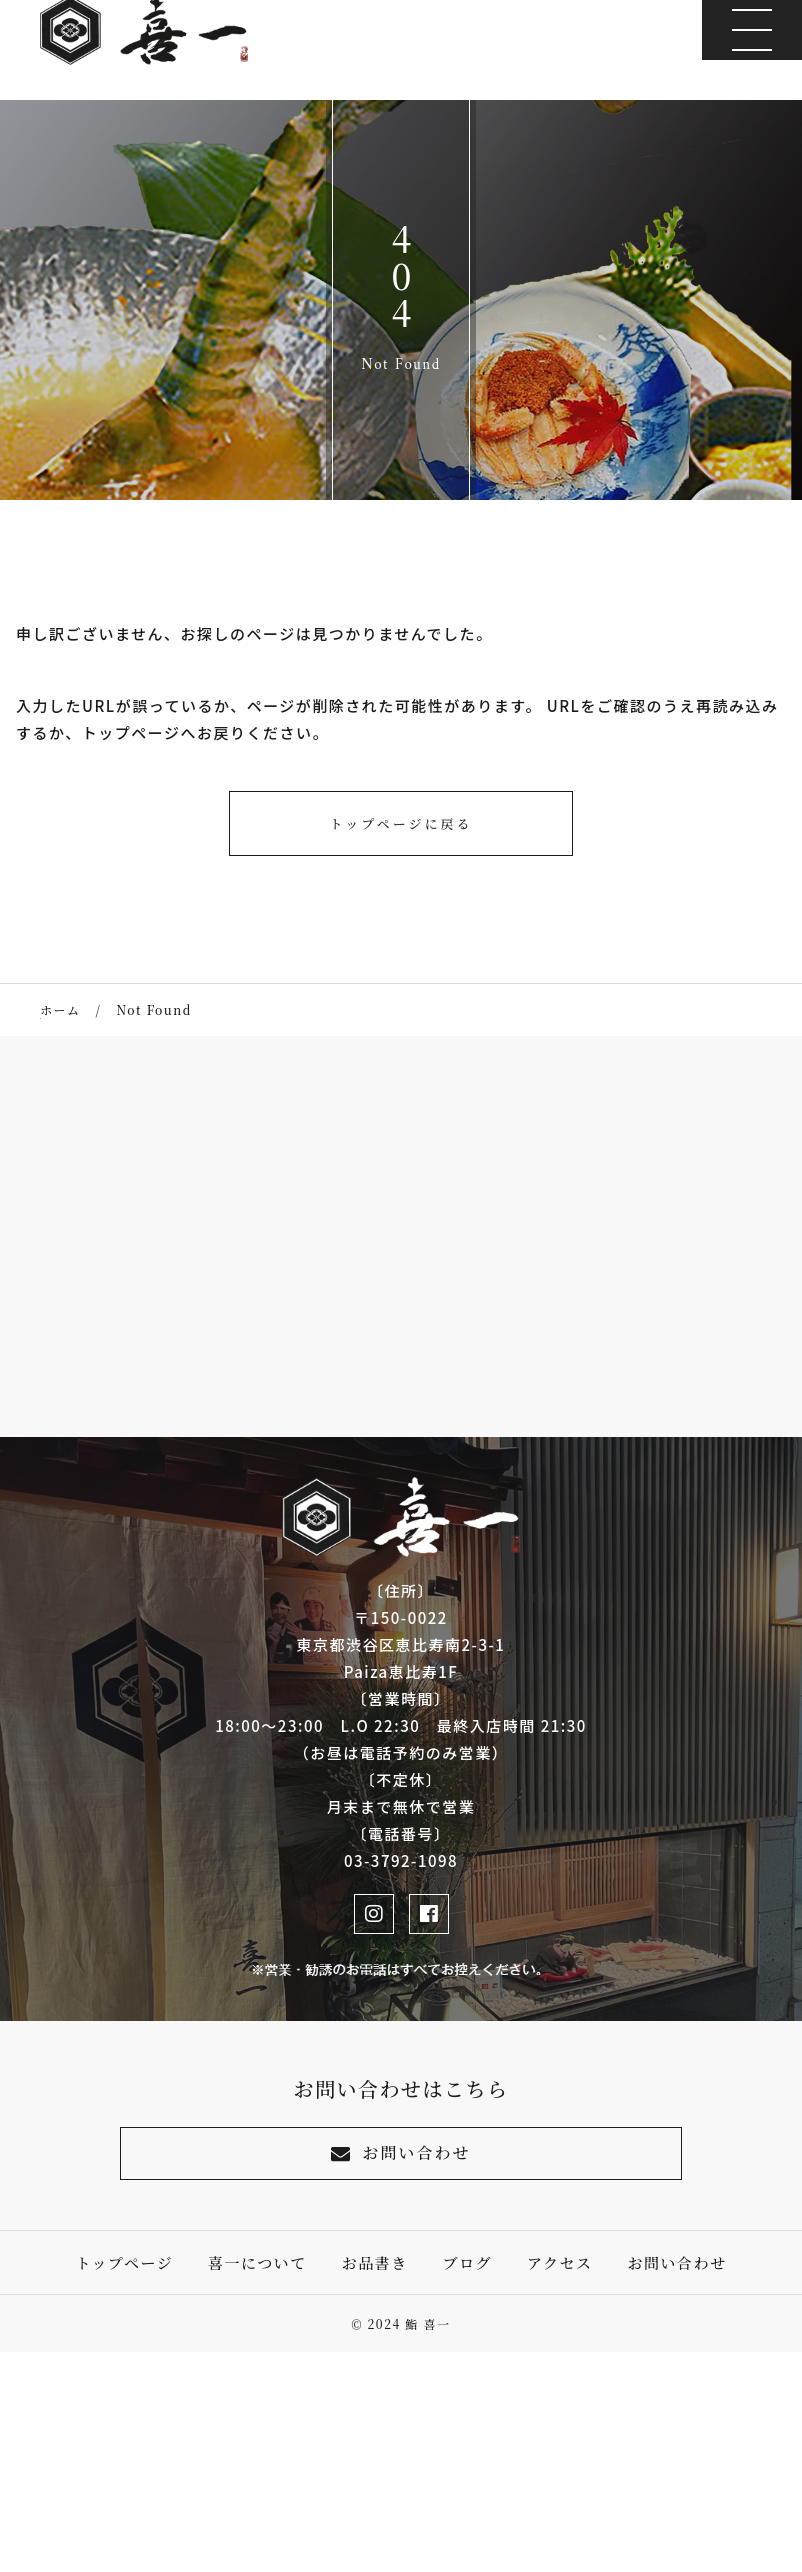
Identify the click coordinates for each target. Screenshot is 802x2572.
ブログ (468, 2262)
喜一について (257, 2262)
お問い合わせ (400, 2152)
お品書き (375, 2262)
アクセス (560, 2262)
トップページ (125, 2262)
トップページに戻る (401, 823)
